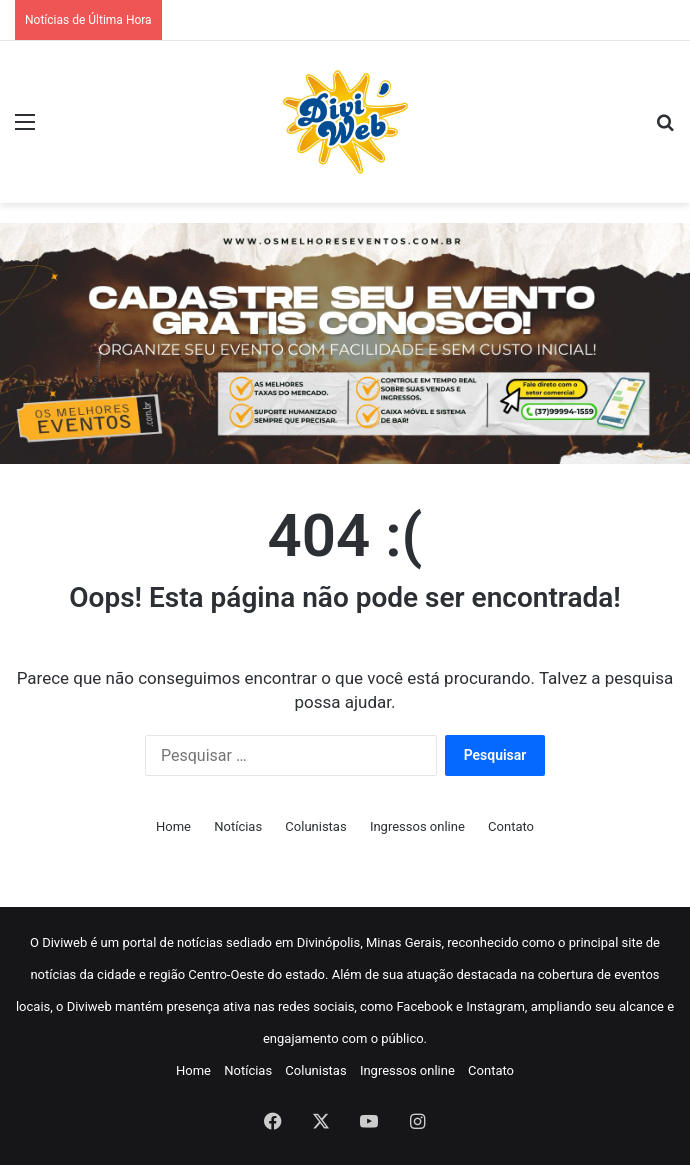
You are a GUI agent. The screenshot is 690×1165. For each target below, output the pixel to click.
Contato (511, 826)
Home (173, 826)
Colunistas (315, 826)
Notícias (238, 826)
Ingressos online (417, 826)
